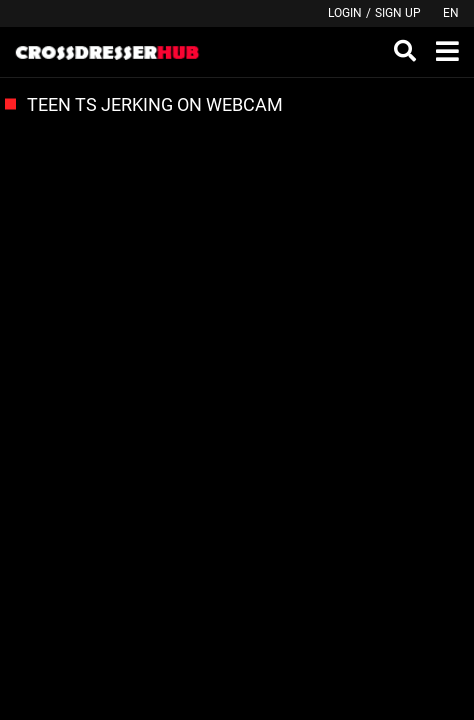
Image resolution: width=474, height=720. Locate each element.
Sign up (398, 13)
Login (345, 13)
